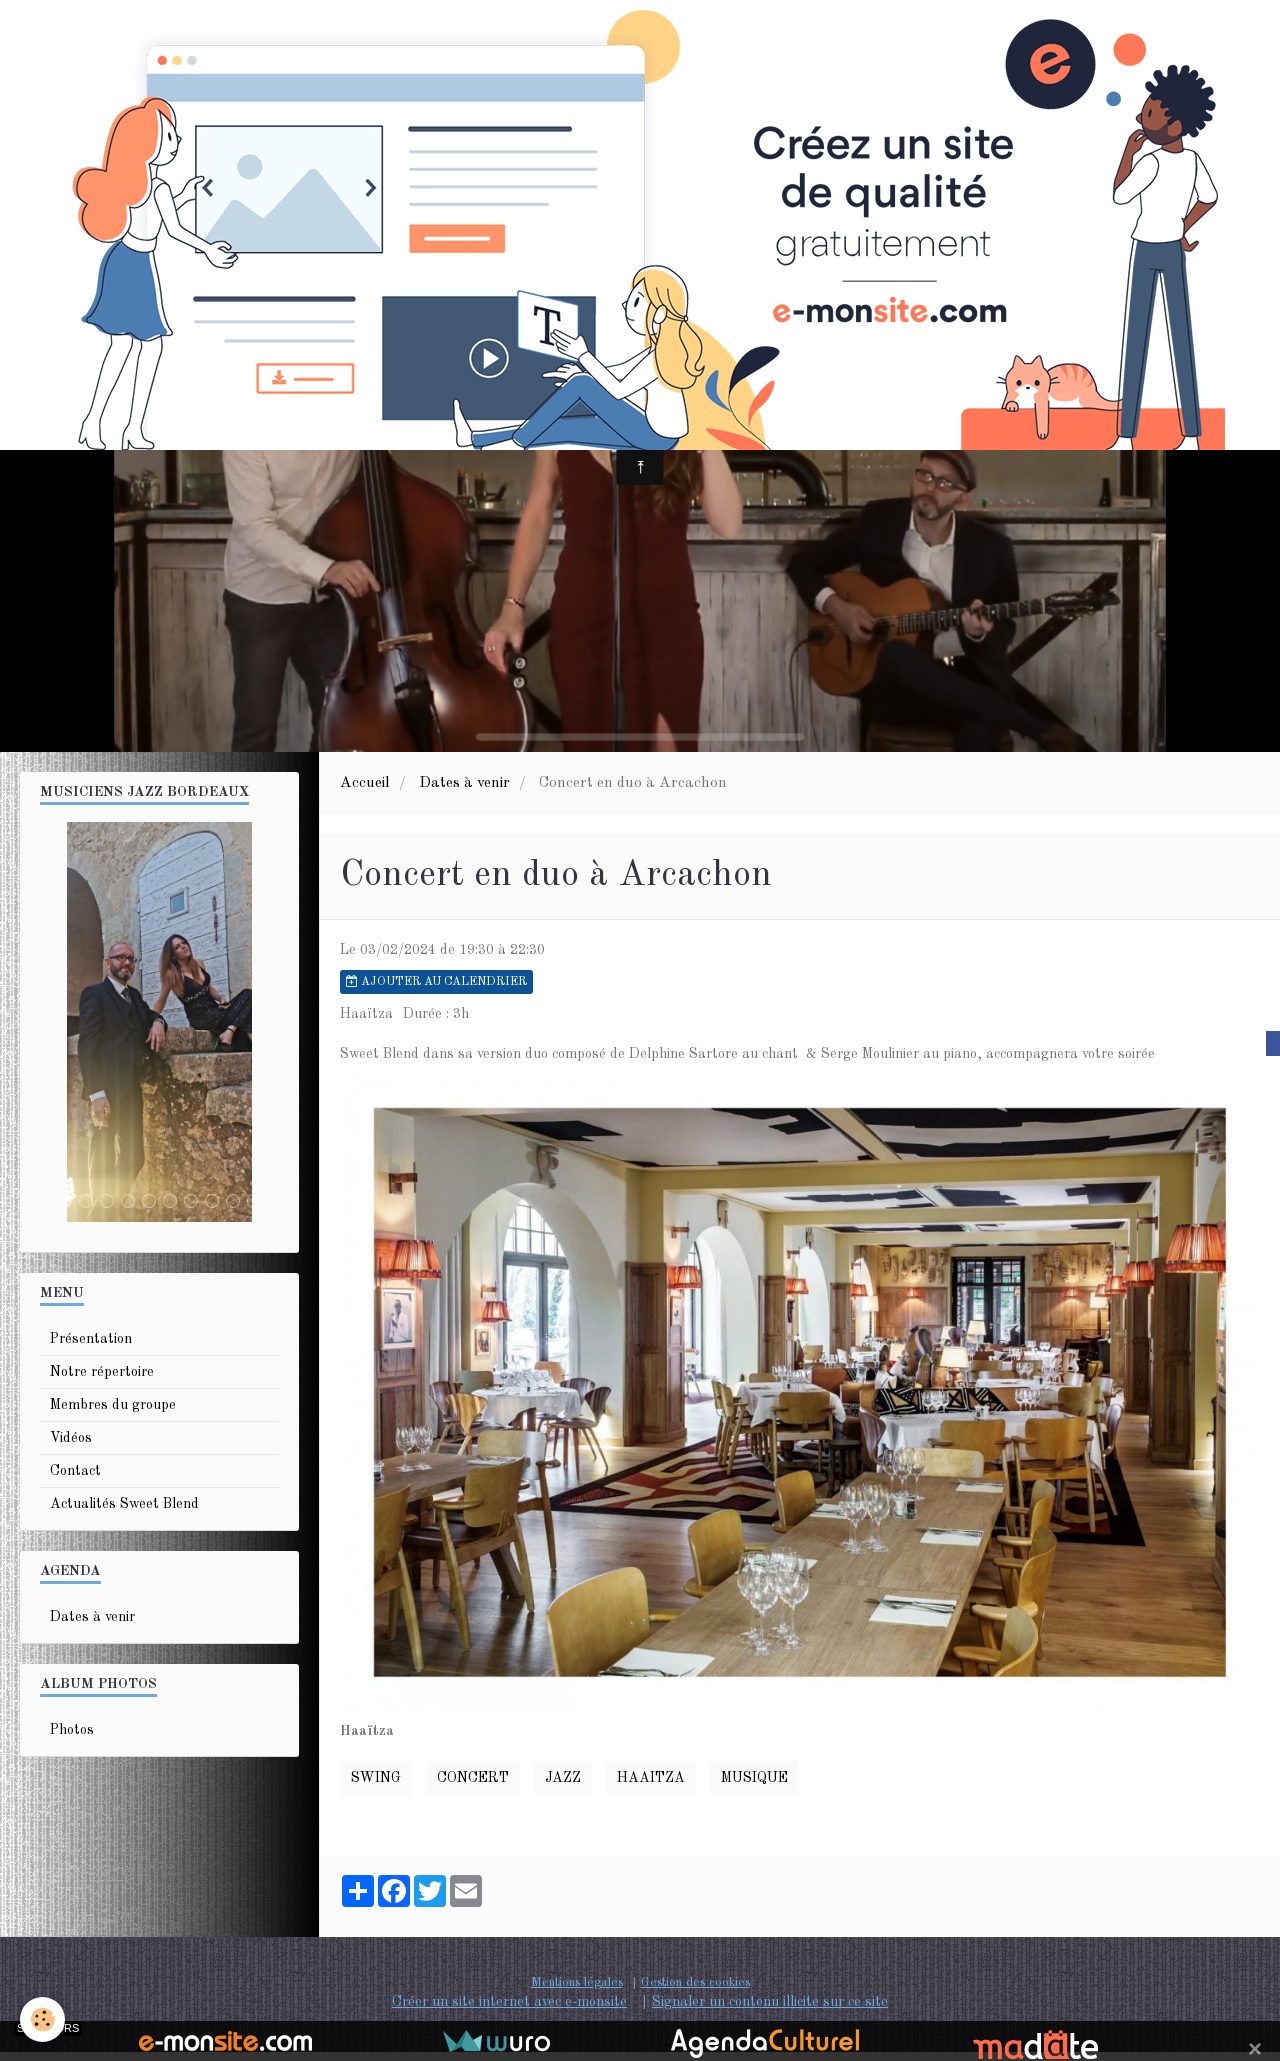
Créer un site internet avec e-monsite (509, 2011)
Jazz (563, 1787)
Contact (75, 1480)
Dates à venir (464, 792)
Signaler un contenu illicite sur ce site (770, 2011)
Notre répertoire (102, 1381)
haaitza (651, 1787)
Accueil (365, 792)
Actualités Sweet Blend (124, 1513)
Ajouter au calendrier (436, 991)
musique (754, 1787)
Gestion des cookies (695, 1991)
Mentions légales (577, 1991)
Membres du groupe (113, 1414)
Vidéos (71, 1447)
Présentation (91, 1348)
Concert (473, 1787)
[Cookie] (42, 2019)
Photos (72, 1739)
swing (376, 1787)
